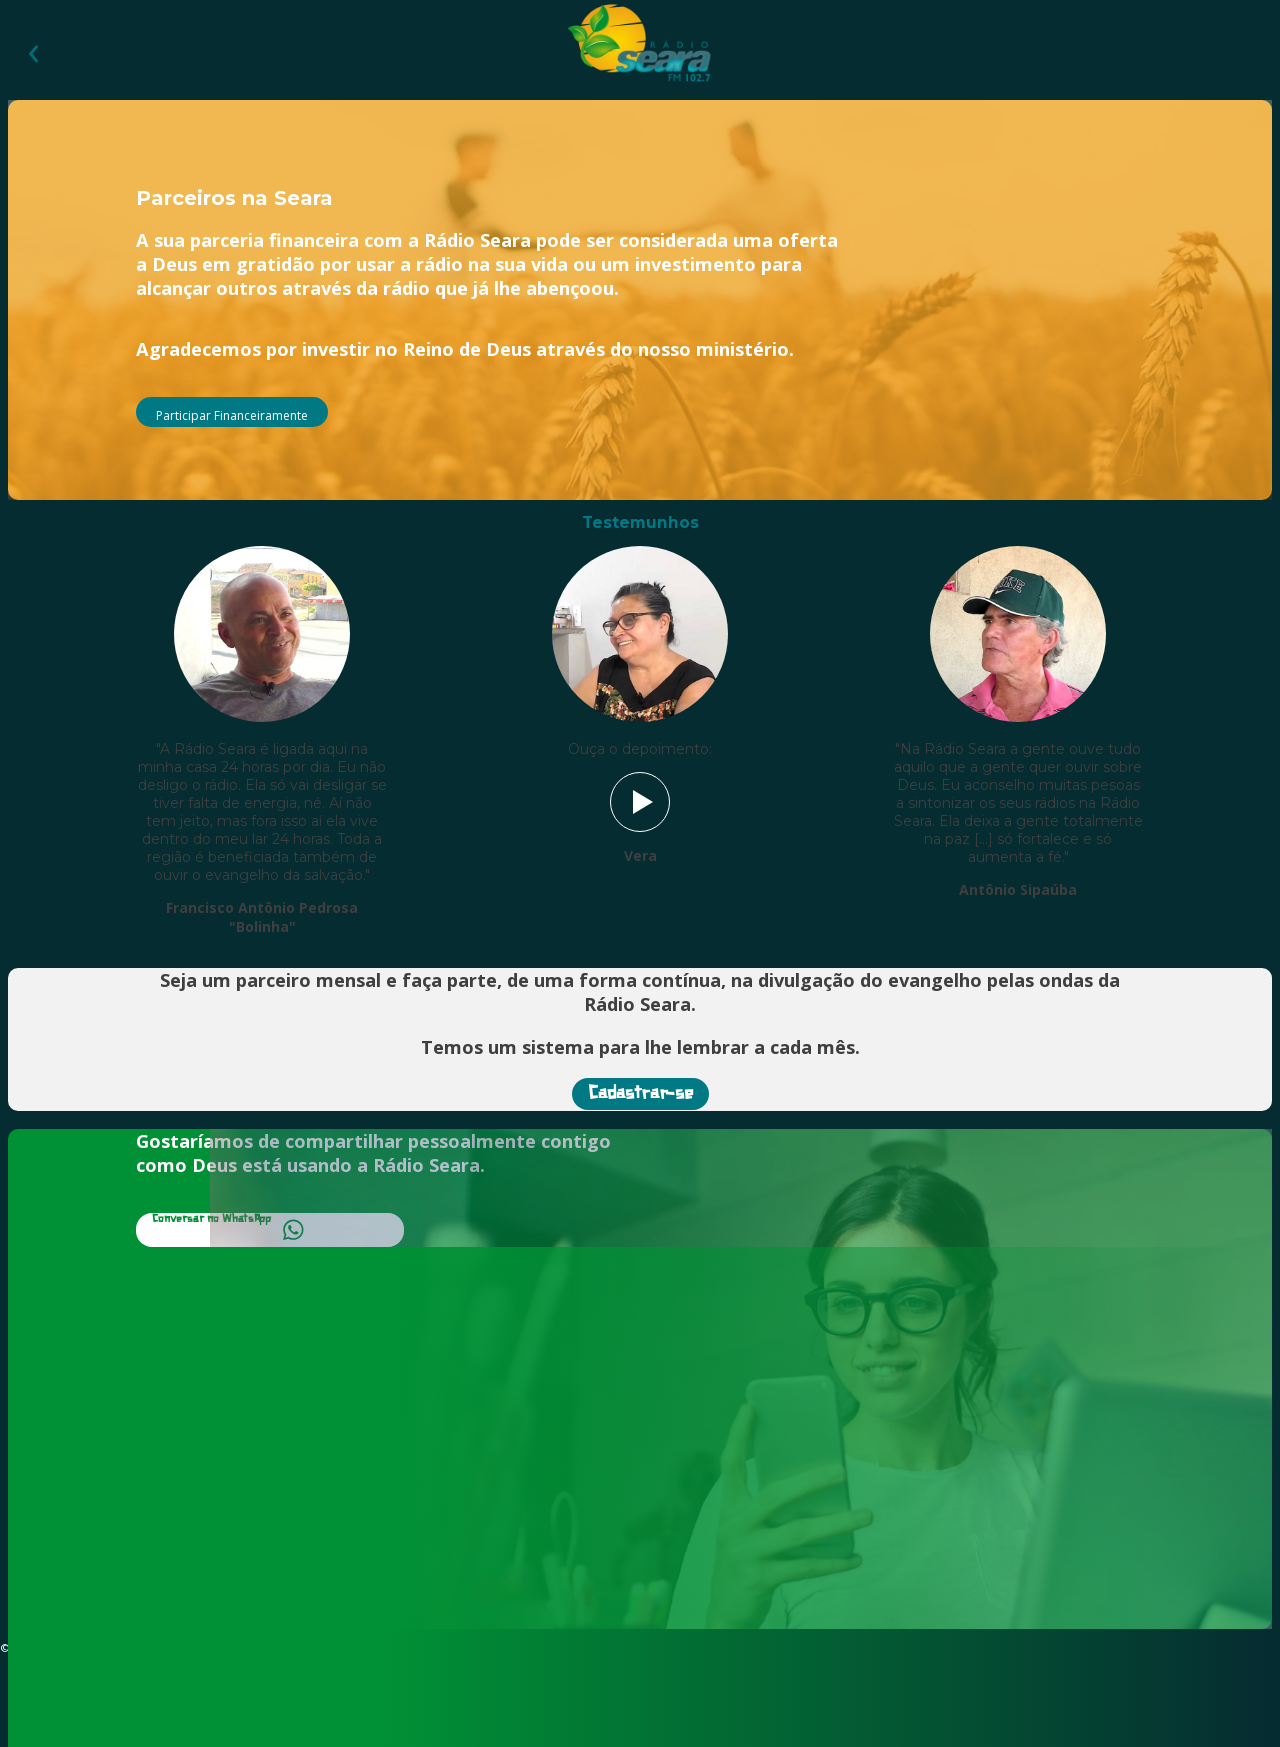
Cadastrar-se (640, 1094)
